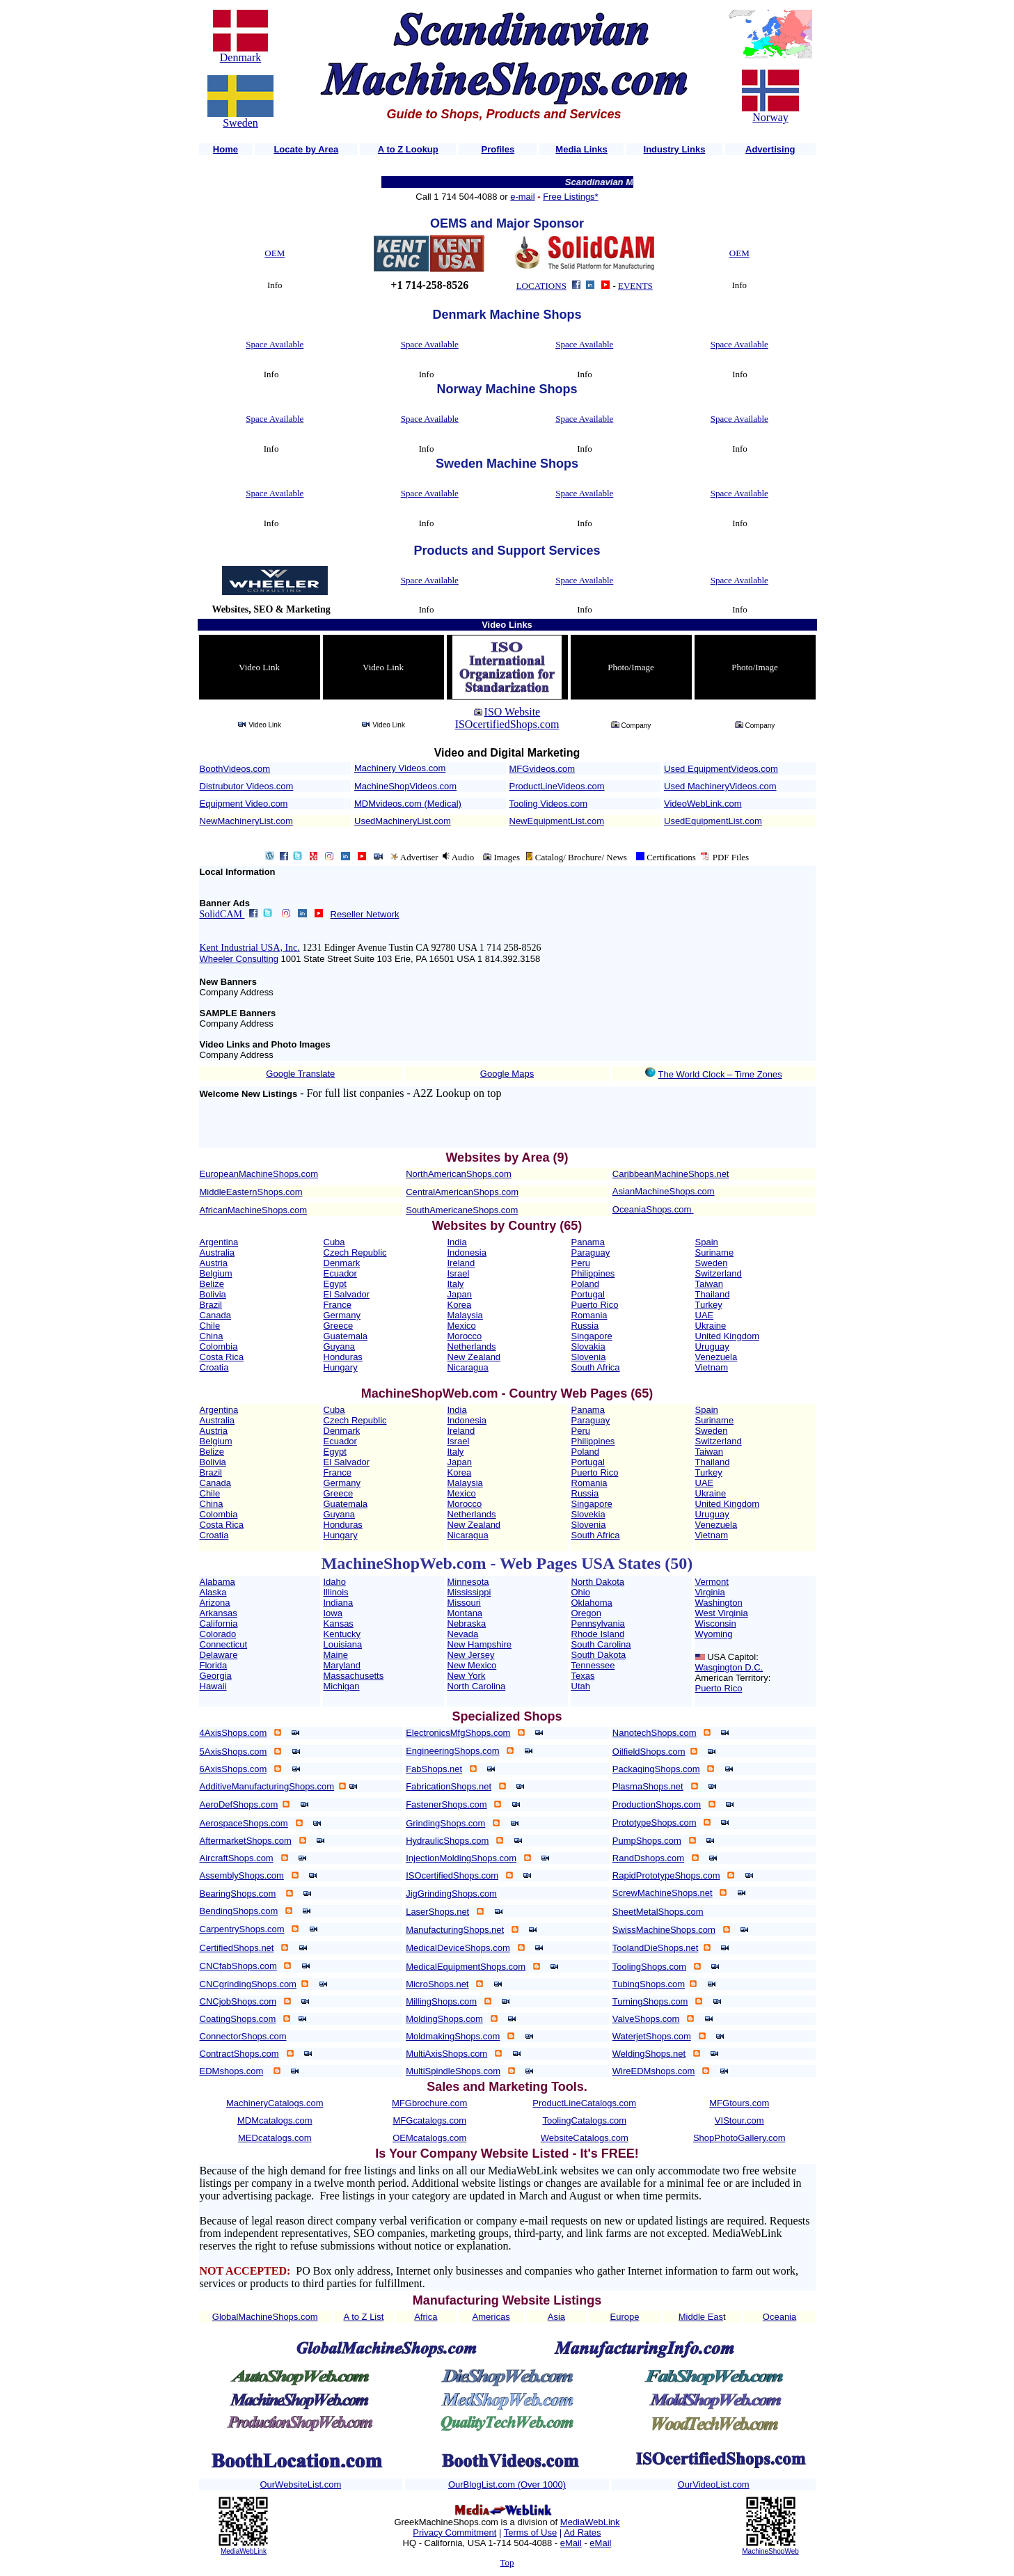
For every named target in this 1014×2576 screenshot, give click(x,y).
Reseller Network (365, 914)
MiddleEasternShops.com (251, 1192)
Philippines (593, 1273)
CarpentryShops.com (242, 1929)
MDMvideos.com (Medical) (407, 803)
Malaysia (465, 1315)
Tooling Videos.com (548, 803)
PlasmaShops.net (647, 1786)
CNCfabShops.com (238, 1966)
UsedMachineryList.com (402, 821)
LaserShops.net (437, 1911)
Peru (580, 1263)
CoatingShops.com (238, 2019)
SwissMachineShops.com (663, 1930)
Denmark (241, 57)
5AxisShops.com (233, 1751)
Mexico (461, 1325)
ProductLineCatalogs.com (584, 2103)
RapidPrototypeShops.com (666, 1875)
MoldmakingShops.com (453, 2036)
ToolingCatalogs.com (584, 2120)
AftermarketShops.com (246, 1840)
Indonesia (466, 1252)
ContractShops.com (239, 2053)
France (337, 1304)
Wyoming (714, 1634)
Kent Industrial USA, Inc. (250, 947)
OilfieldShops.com (649, 1751)
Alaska (213, 1592)
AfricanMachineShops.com (254, 1210)
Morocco (464, 1336)
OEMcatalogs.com (429, 2138)
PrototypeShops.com (654, 1822)
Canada (216, 1315)
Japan (459, 1294)
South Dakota (598, 1655)
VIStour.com (739, 2120)
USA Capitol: (733, 1657)
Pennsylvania (598, 1623)
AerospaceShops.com (244, 1823)
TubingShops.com (648, 1984)
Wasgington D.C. (729, 1667)
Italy (455, 1284)
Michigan (342, 1686)
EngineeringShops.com (452, 1751)
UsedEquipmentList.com (713, 821)
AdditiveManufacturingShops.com (267, 1786)
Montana (465, 1613)
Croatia (214, 1367)
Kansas (339, 1623)
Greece (339, 1325)
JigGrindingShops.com (451, 1893)
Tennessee (593, 1665)
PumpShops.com (646, 1840)
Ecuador (340, 1273)
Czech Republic (355, 1252)
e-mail (522, 196)
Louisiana (343, 1644)
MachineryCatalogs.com (274, 2103)
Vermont (712, 1582)
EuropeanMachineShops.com (259, 1174)
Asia (556, 2317)
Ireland (461, 1263)
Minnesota (468, 1582)
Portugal (588, 1294)
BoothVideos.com (235, 769)
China (211, 1336)
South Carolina (601, 1644)
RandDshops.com (648, 1858)
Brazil (211, 1304)
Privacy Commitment (454, 2532)
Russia (585, 1325)
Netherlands (471, 1346)
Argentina (219, 1242)
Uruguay (712, 1346)
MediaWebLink (244, 2551)
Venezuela (716, 1357)
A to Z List (364, 2317)
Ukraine (711, 1325)
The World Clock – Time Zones (720, 1074)
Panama (588, 1242)
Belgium (216, 1273)
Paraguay (590, 1252)
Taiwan (709, 1284)
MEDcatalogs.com (274, 2138)
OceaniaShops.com (651, 1209)
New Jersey (471, 1655)
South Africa (595, 1367)
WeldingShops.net (649, 2053)
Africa (425, 2317)
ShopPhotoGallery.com (739, 2138)
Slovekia (588, 1514)
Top (507, 2562)
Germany (342, 1315)
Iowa (333, 1613)
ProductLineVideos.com (557, 786)
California (219, 1623)
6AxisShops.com (233, 1769)
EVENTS (635, 285)
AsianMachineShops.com (663, 1191)
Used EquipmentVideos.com (721, 769)
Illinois (336, 1592)
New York (466, 1675)
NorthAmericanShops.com (459, 1174)
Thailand (712, 1294)
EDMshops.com (232, 2071)
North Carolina (476, 1686)
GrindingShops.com (445, 1823)
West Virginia (721, 1613)
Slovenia (588, 1357)
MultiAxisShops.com (446, 2053)
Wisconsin (715, 1623)
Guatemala (346, 1336)
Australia (217, 1252)
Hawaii (213, 1686)
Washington (719, 1602)
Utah (580, 1686)
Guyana (340, 1346)
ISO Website (512, 712)
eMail (571, 2543)
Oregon (586, 1613)
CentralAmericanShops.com (462, 1192)
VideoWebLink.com (703, 803)
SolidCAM (222, 914)
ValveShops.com (646, 2019)
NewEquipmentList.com (557, 821)
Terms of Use (530, 2532)
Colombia (219, 1346)
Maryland (342, 1665)
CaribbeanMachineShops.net (670, 1174)
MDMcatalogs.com (274, 2120)
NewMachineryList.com (246, 821)
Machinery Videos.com (399, 768)
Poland (585, 1284)
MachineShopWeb (770, 2551)
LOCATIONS (541, 285)
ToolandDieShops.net (655, 1948)
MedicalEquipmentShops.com (465, 1966)
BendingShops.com (239, 1911)
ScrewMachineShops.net (662, 1893)
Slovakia (588, 1346)
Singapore (591, 1336)
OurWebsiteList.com (300, 2484)
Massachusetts (354, 1675)
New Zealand (474, 1357)
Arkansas (218, 1613)
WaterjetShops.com (651, 2036)
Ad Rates (582, 2532)
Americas (491, 2317)
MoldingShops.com (444, 2019)
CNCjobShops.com (238, 2001)
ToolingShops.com (649, 1966)
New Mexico (472, 1665)
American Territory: (733, 1678)
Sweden (240, 123)
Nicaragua (468, 1367)
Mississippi (469, 1592)
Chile (210, 1325)
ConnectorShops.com (243, 2036)
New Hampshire (479, 1644)
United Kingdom (727, 1336)
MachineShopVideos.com (405, 786)
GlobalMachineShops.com (265, 2317)
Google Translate (300, 1073)
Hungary (341, 1367)
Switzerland (718, 1273)
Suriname (714, 1252)
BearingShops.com (238, 1893)
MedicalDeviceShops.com (458, 1948)
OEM (274, 253)
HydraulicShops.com (447, 1840)
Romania (589, 1315)
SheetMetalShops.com (658, 1911)
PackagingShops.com (656, 1769)
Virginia (710, 1592)
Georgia (216, 1675)
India (457, 1242)
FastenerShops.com (446, 1804)
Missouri (464, 1602)
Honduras (343, 1357)
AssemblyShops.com (242, 1875)
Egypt (335, 1284)
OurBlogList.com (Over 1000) (507, 2484)
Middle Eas (701, 2317)
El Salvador (347, 1294)
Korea (459, 1304)
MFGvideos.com (542, 769)
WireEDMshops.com (653, 2071)
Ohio (580, 1592)
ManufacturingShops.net (455, 1930)
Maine (336, 1655)
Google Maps (507, 1073)
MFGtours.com (739, 2103)
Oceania (779, 2317)
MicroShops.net (437, 1984)
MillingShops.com (441, 2001)
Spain (706, 1242)
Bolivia (213, 1294)
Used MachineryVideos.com (720, 786)
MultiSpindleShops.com (453, 2071)
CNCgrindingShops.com (248, 1984)
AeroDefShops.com (239, 1804)
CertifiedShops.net (237, 1948)
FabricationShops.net (448, 1786)
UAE (704, 1315)
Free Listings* (570, 196)
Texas (583, 1675)
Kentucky (342, 1634)
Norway (770, 117)
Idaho (335, 1582)
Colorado (218, 1634)
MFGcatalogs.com (429, 2120)
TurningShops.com (650, 2001)
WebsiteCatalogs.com (584, 2138)
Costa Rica (222, 1357)
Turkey (708, 1304)
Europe (625, 2317)
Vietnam (711, 1367)
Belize (212, 1284)
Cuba (334, 1242)
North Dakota (598, 1582)
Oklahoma (591, 1602)
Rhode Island (598, 1634)
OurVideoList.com (714, 2484)
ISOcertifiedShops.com (507, 724)
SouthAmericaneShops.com (462, 1210)
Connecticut (224, 1644)
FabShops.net (434, 1769)
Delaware (219, 1655)
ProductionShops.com (656, 1804)
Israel (458, 1273)
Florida (214, 1665)
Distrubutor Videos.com (247, 786)
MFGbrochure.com (429, 2103)
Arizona (215, 1602)
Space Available (274, 344)
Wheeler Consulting (239, 959)
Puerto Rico (595, 1304)
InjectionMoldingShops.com (461, 1858)
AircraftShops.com (237, 1858)
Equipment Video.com (244, 803)
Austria (214, 1263)
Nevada (463, 1634)
